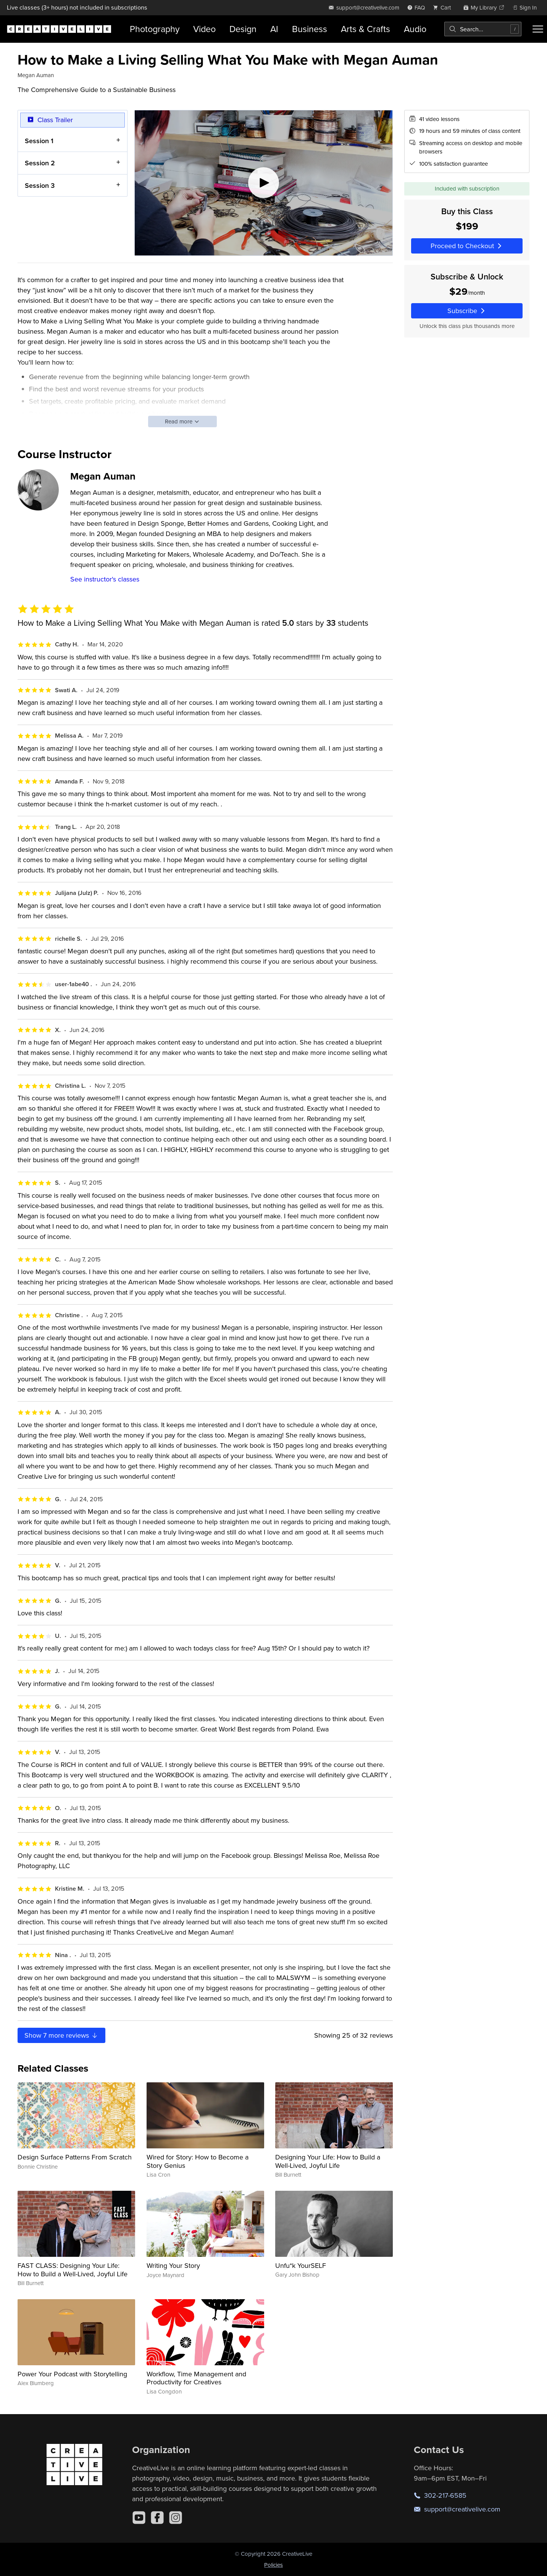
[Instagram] (175, 2517)
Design (243, 29)
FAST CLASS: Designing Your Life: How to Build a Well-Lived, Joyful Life (72, 2270)
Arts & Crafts (365, 29)
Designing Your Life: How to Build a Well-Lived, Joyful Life (327, 2161)
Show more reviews (61, 2035)
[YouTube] (139, 2517)
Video (204, 29)
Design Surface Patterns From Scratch (75, 2157)
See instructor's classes (104, 579)
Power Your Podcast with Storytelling (72, 2374)
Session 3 (40, 185)
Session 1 (39, 140)
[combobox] (483, 29)
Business (309, 29)
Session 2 (40, 163)
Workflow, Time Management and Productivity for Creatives (196, 2378)
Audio (415, 29)
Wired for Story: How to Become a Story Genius (197, 2161)
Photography (154, 29)
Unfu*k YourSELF (300, 2265)
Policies (273, 2565)
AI (274, 29)
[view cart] (443, 7)
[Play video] (264, 182)
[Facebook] (157, 2517)
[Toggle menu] (537, 29)
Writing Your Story (173, 2265)
